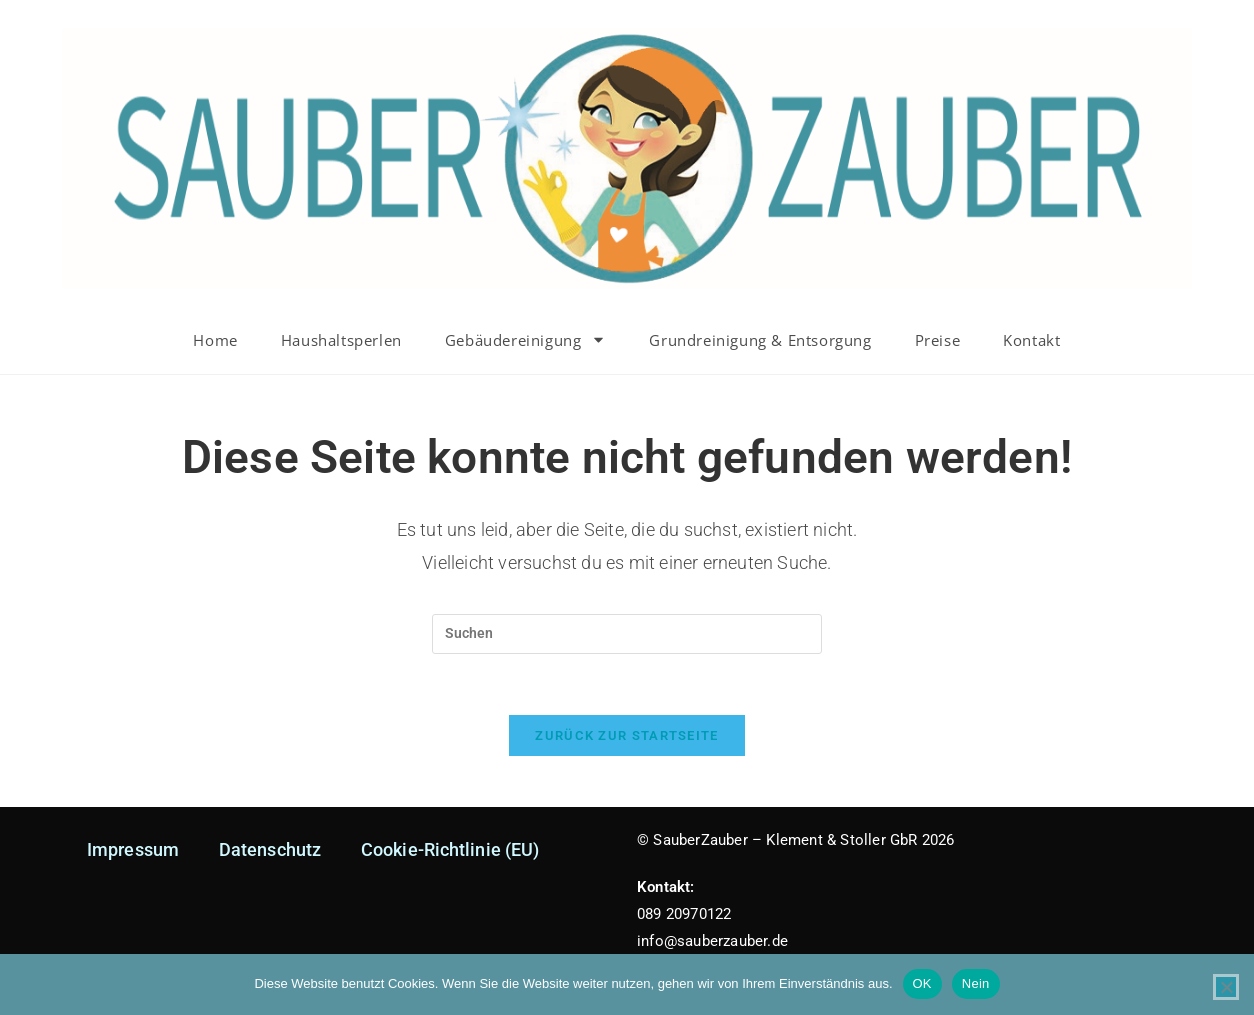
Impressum (133, 849)
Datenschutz (270, 849)
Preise (938, 340)
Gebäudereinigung (526, 339)
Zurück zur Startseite (626, 735)
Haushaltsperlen (341, 340)
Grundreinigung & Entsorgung (760, 340)
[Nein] (1226, 987)
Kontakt (1031, 340)
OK (922, 983)
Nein (976, 983)
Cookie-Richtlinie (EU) (450, 849)
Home (215, 340)
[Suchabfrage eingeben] (627, 634)
